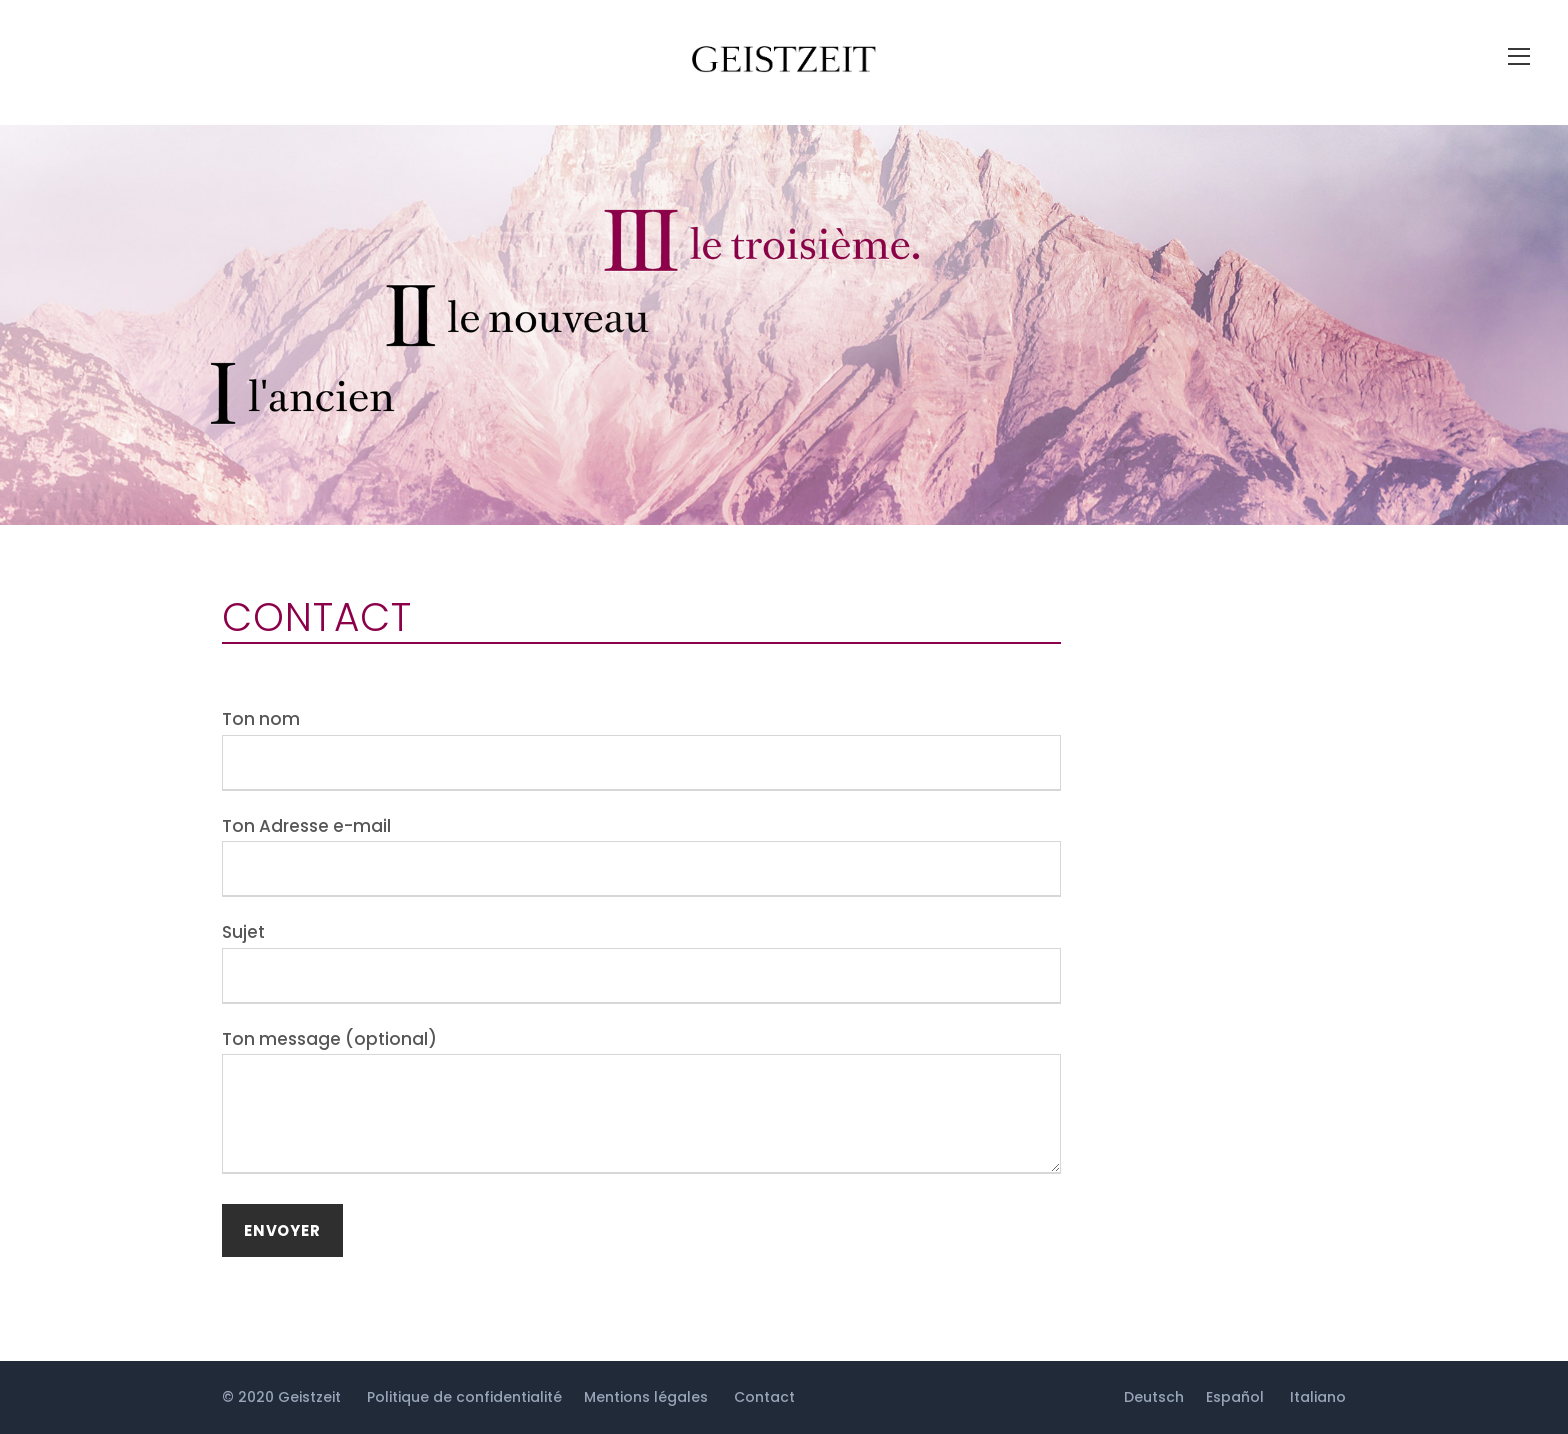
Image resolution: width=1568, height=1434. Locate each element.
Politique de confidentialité (464, 1397)
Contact (764, 1397)
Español (1235, 1397)
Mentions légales (646, 1397)
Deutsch (1154, 1397)
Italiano (1318, 1397)
